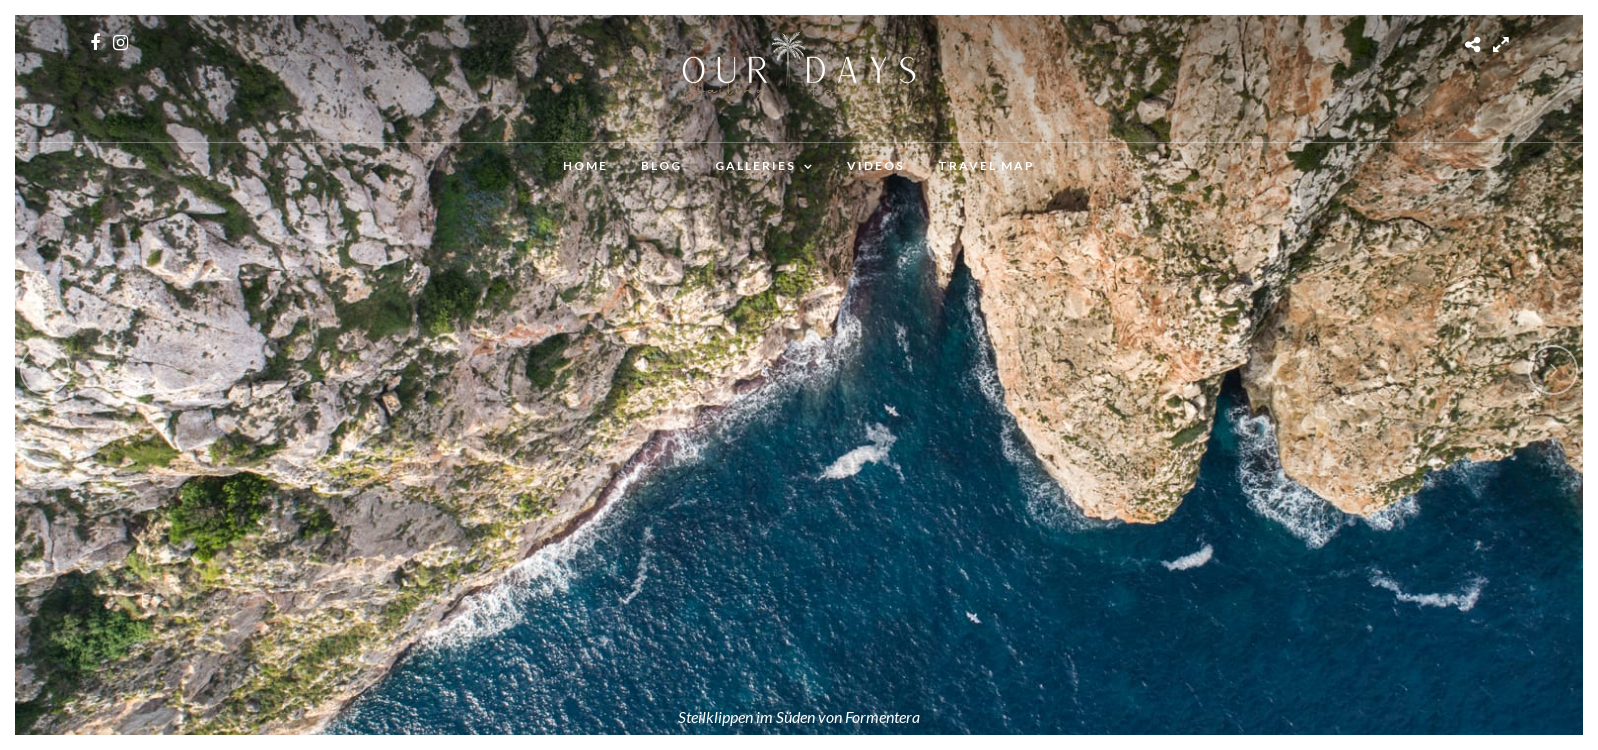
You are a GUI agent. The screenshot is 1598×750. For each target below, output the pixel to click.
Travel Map (986, 165)
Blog (661, 165)
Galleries (755, 165)
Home (585, 165)
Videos (876, 165)
